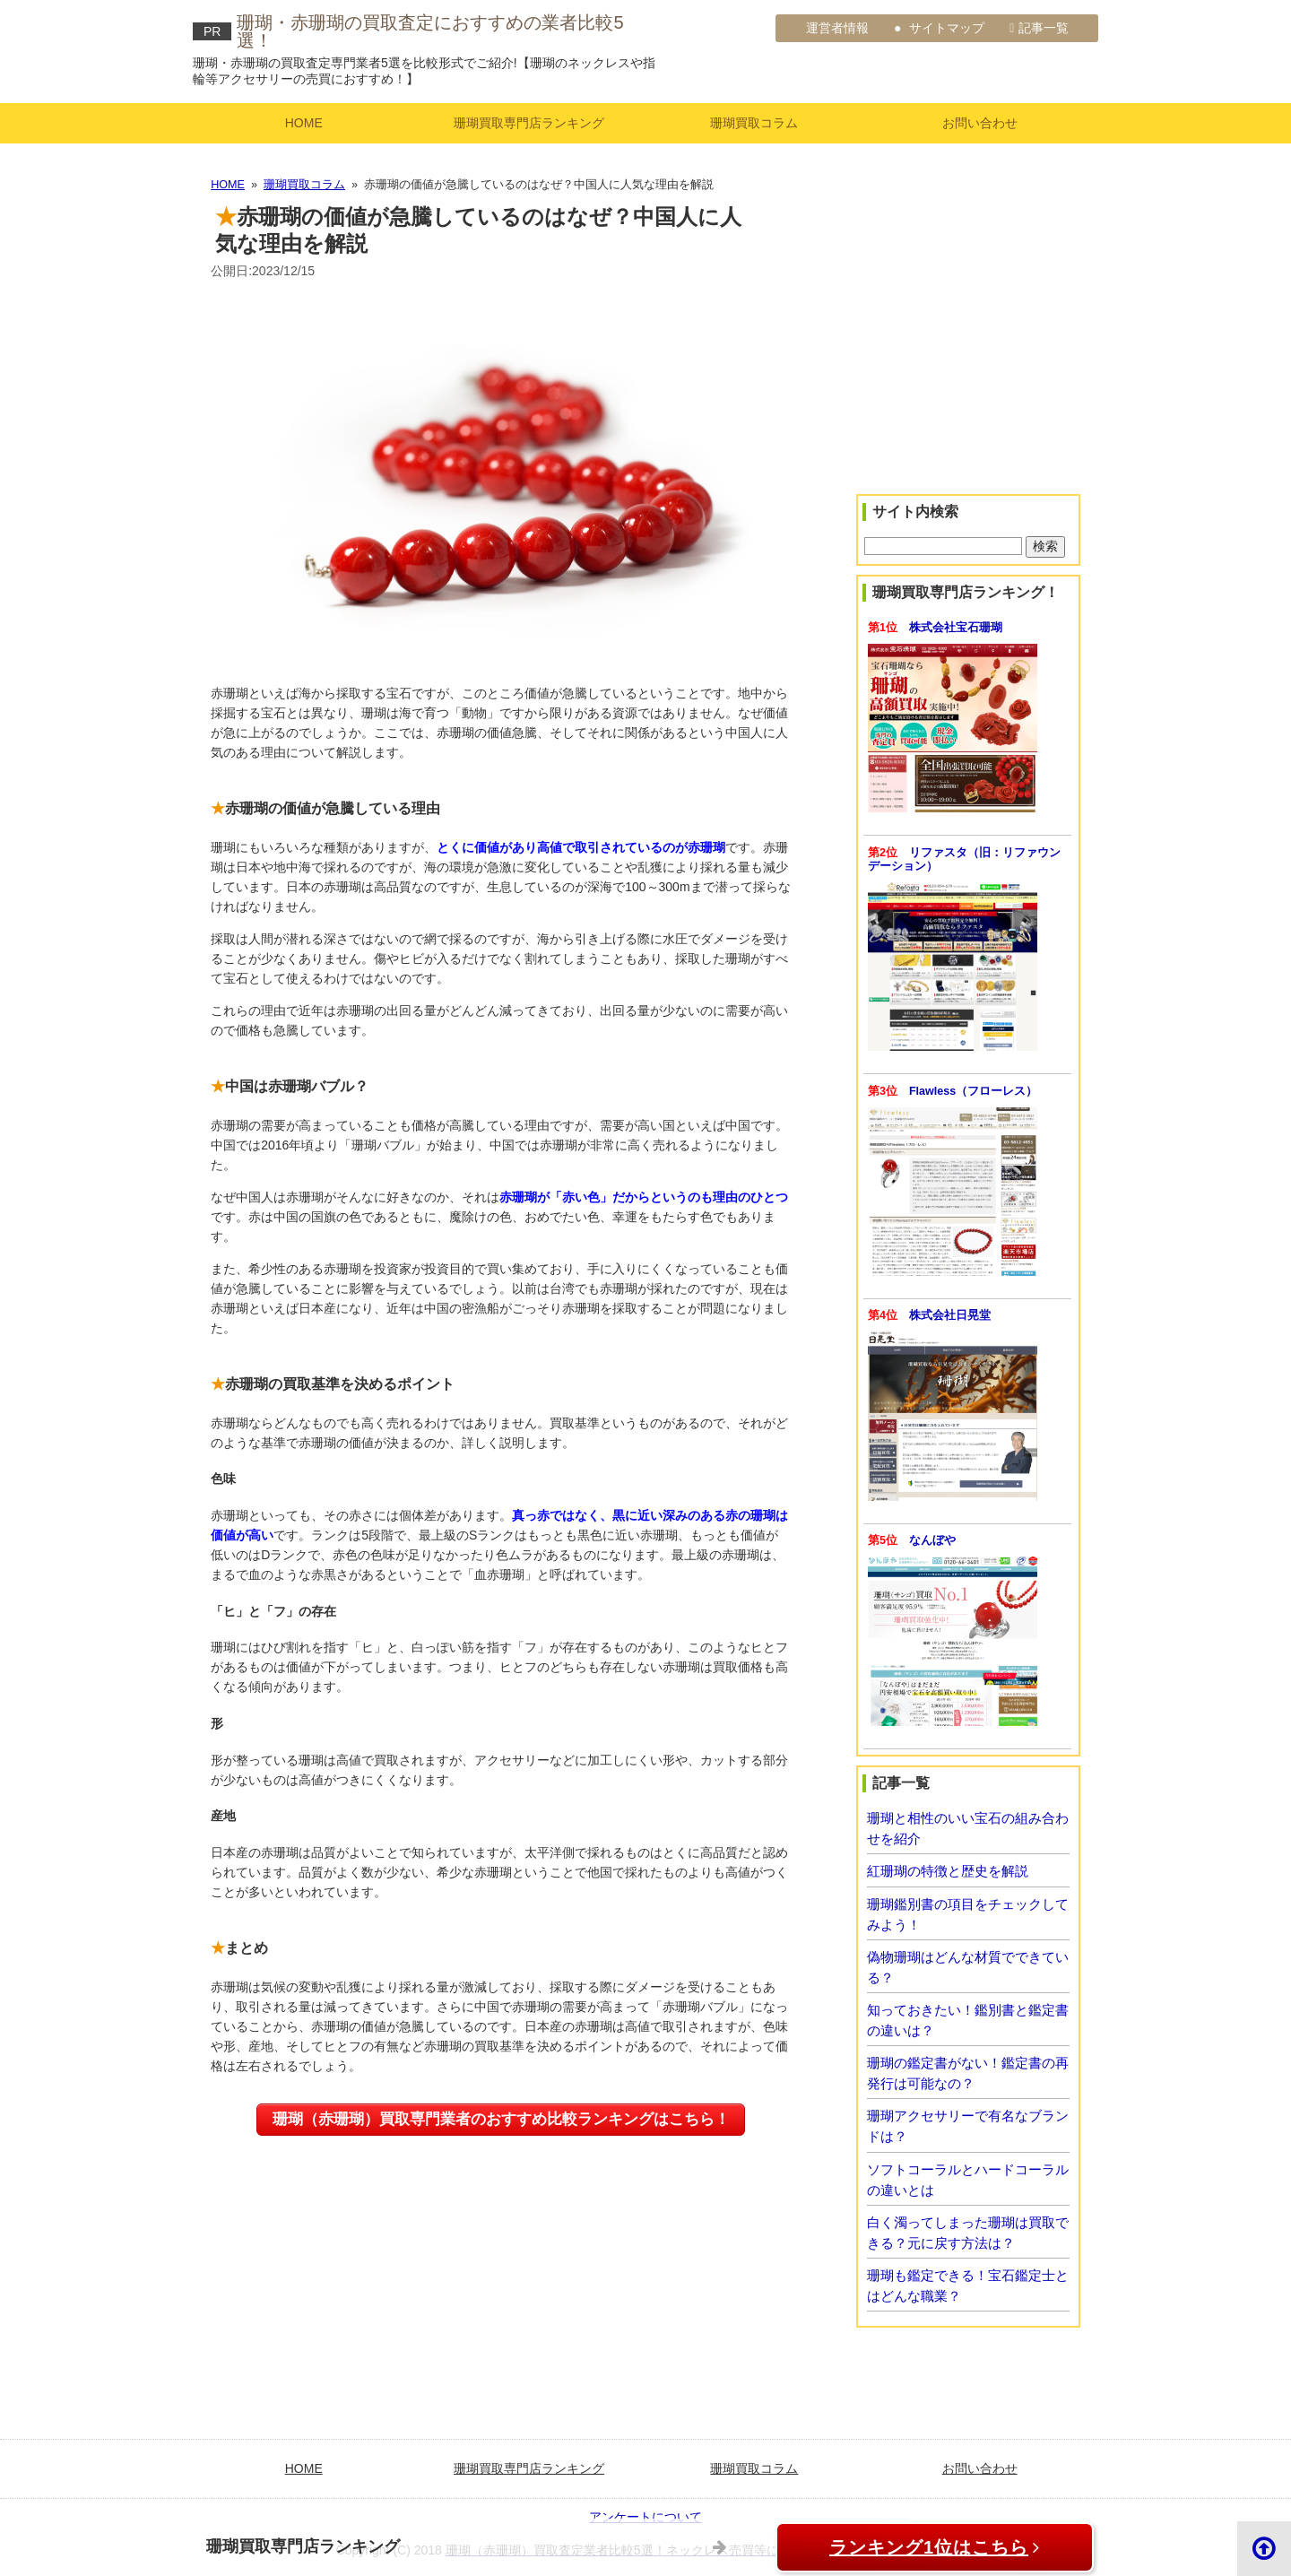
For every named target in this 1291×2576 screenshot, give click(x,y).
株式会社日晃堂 (950, 1315)
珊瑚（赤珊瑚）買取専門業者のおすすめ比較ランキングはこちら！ (501, 2119)
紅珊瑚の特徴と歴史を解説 (947, 1870)
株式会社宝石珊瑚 (955, 627)
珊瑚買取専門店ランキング (529, 123)
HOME (304, 123)
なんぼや (932, 1540)
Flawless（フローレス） (973, 1091)
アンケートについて (645, 2517)
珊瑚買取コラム (754, 123)
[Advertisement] (968, 362)
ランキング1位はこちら (915, 2547)
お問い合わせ (980, 123)
